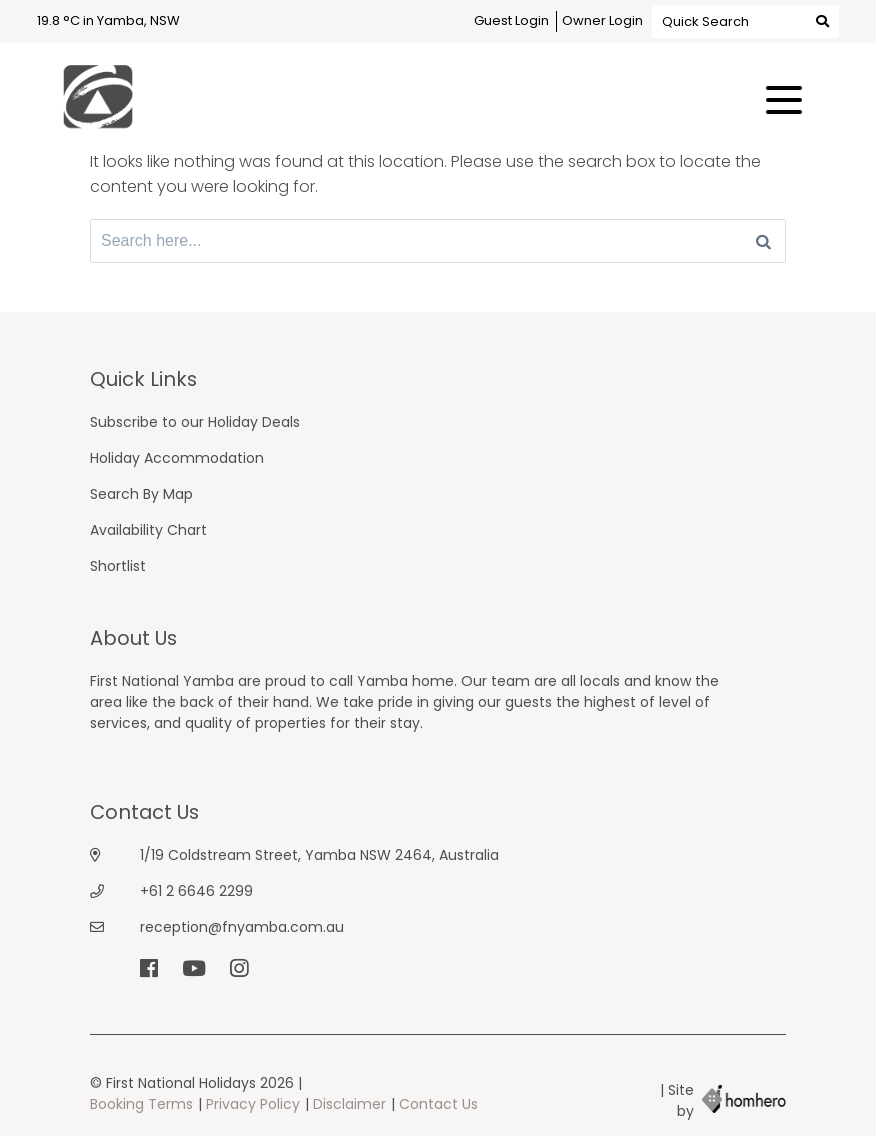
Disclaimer (349, 1104)
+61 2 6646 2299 (196, 891)
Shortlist (118, 566)
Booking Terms (141, 1104)
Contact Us (438, 1104)
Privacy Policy (253, 1104)
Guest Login (511, 20)
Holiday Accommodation (177, 458)
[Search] (763, 241)
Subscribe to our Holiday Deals (195, 422)
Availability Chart (148, 530)
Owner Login (602, 20)
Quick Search (745, 20)
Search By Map (141, 494)
